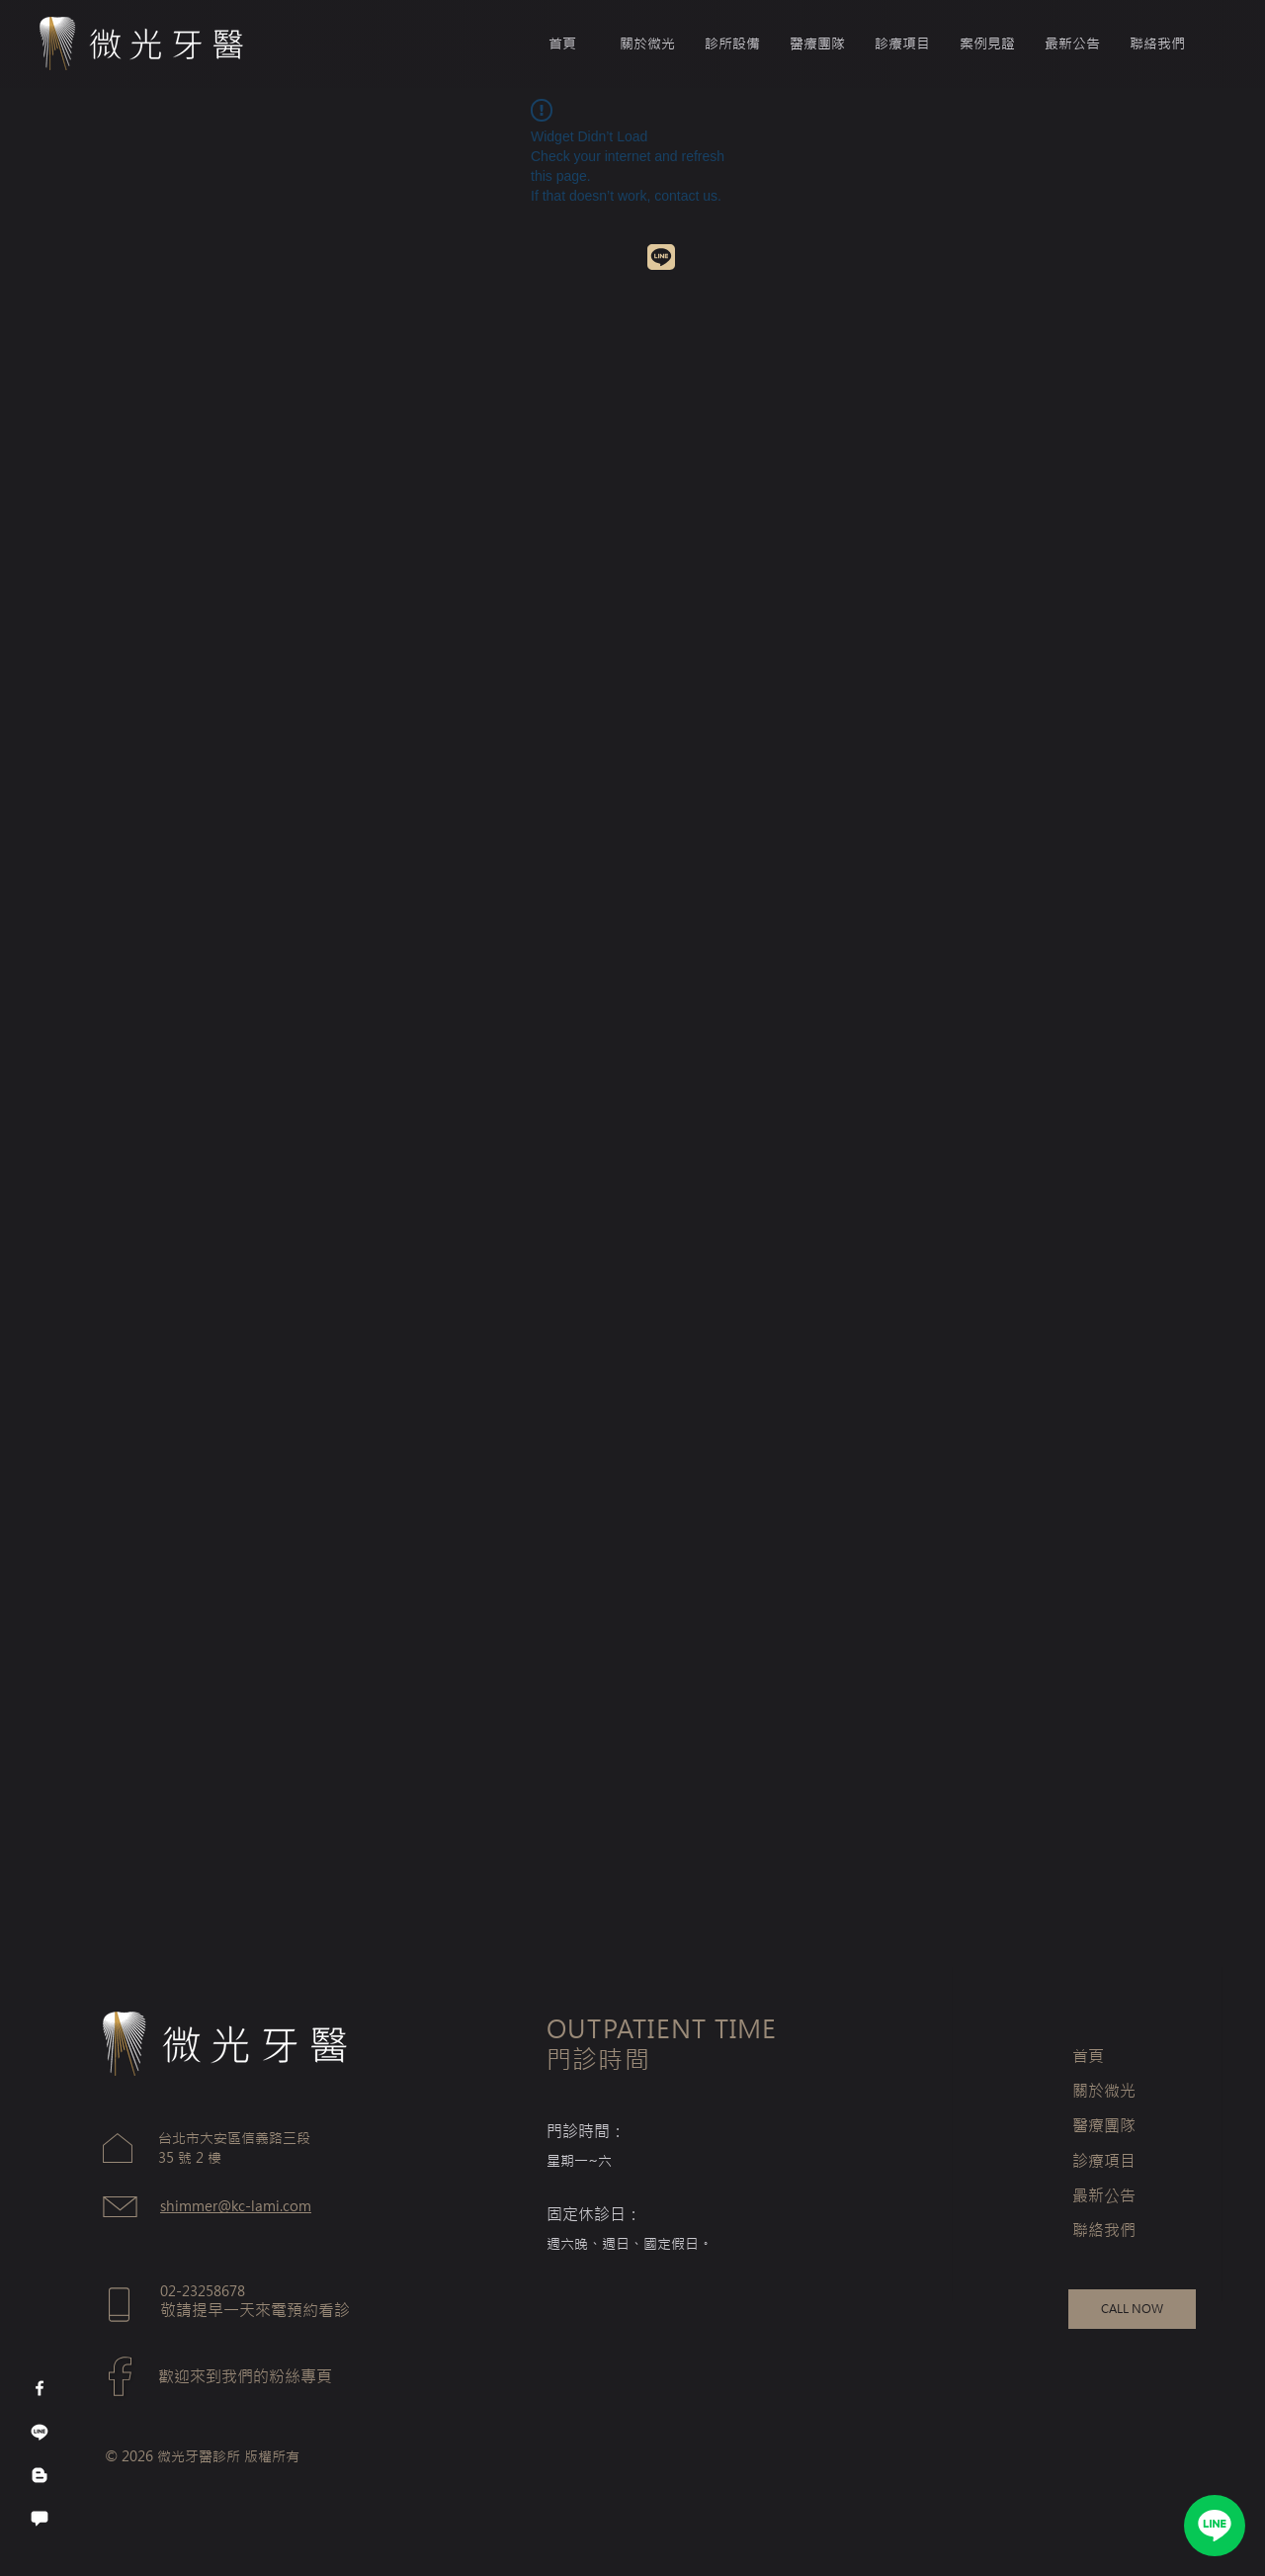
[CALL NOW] (1132, 2309)
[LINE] (1214, 2525)
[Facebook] (39, 2388)
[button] (817, 43)
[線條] (39, 2432)
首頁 (1088, 2056)
